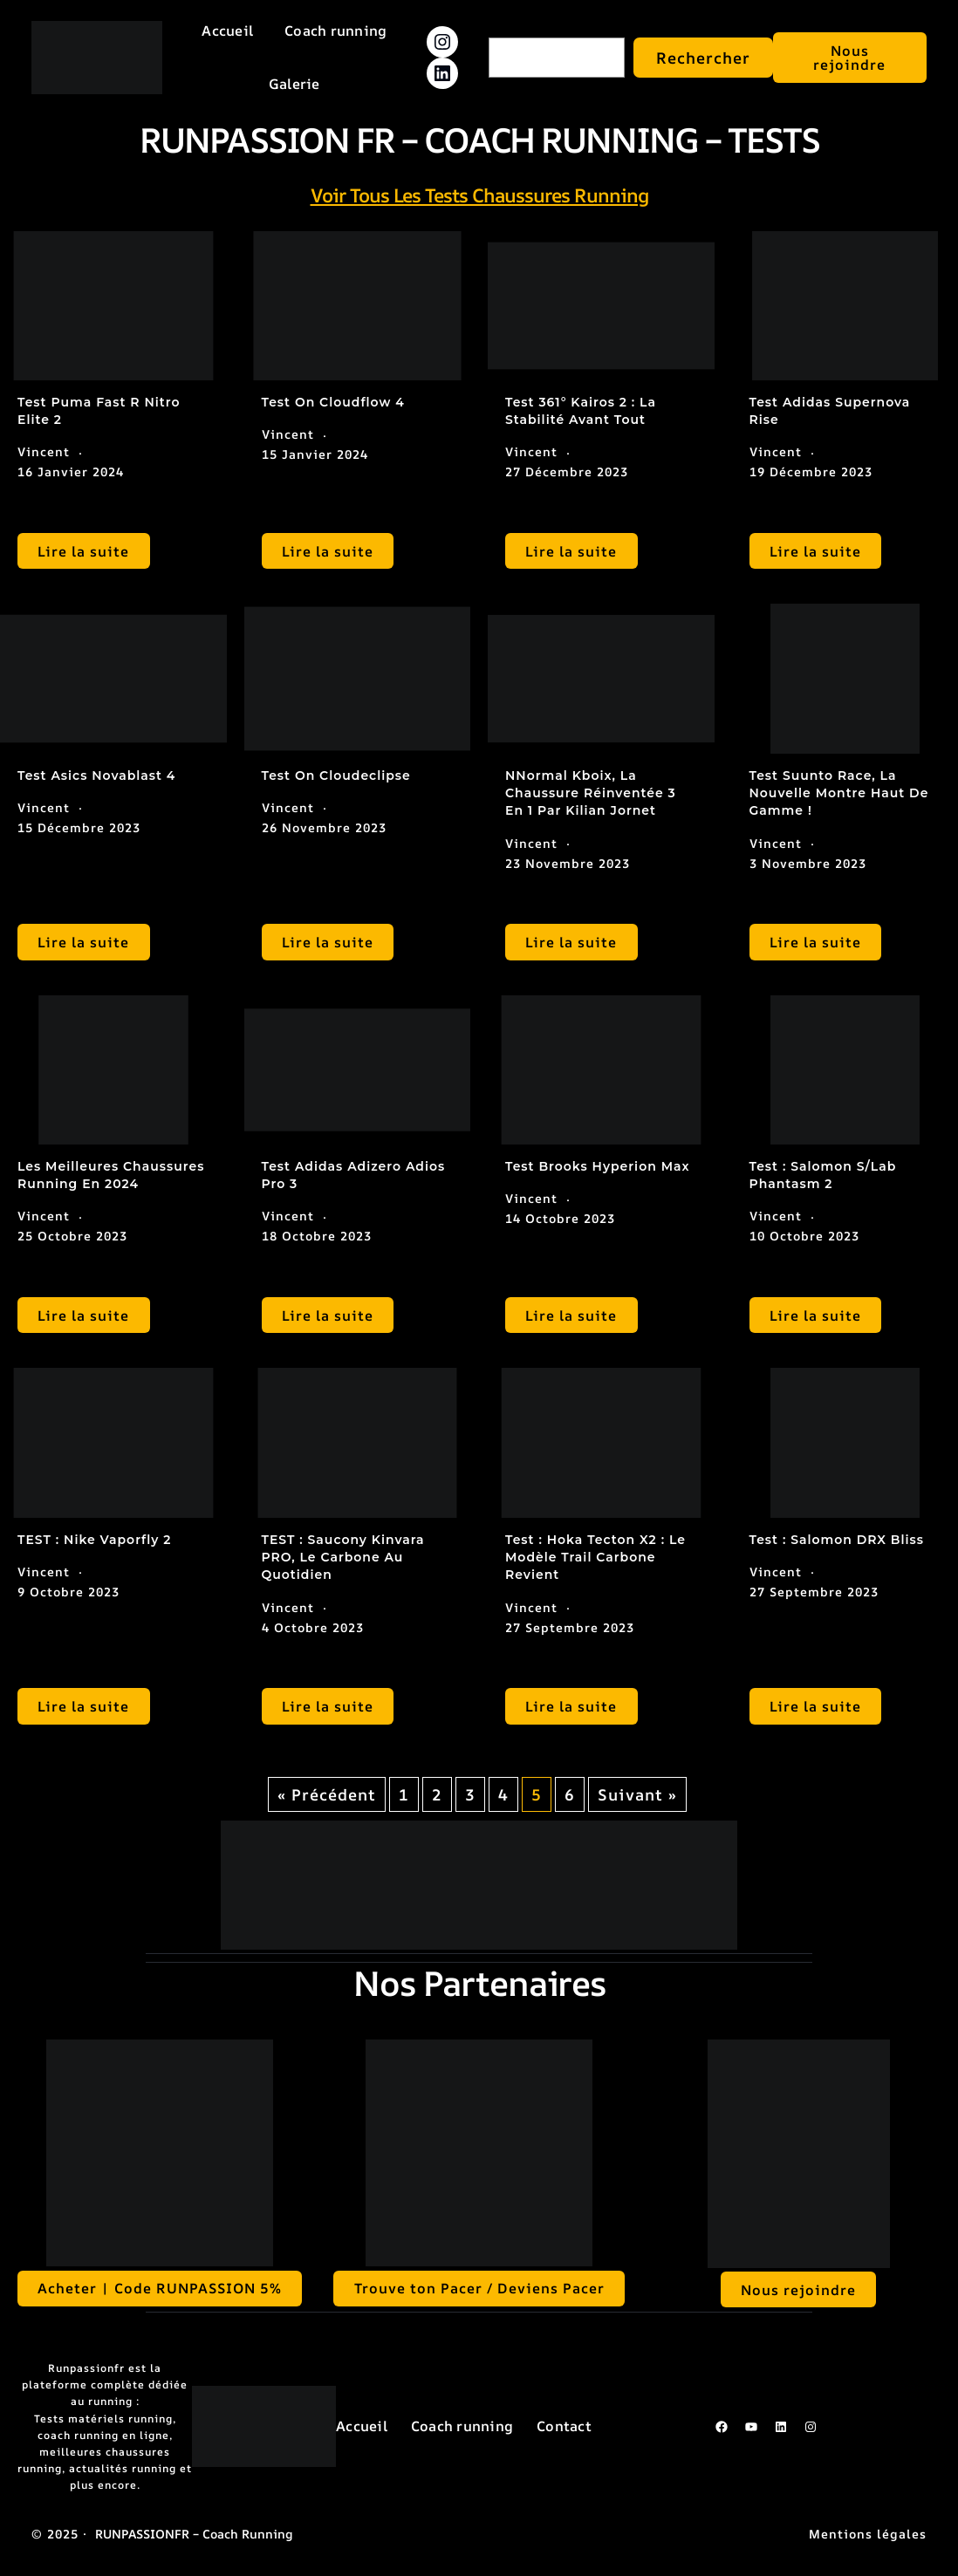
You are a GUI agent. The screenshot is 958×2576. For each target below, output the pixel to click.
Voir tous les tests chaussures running (479, 195)
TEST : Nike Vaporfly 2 (94, 1540)
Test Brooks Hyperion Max (597, 1166)
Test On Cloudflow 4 (333, 402)
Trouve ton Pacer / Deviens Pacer (479, 2288)
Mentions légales (868, 2533)
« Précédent (326, 1794)
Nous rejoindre (849, 57)
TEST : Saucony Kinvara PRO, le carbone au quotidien (343, 1557)
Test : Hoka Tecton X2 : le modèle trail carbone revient (595, 1557)
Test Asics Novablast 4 (96, 775)
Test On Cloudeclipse (336, 775)
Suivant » (637, 1794)
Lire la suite (83, 551)
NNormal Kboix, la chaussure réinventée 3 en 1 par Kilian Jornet (590, 793)
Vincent (43, 451)
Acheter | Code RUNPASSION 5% (160, 2288)
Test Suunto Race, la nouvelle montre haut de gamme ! (839, 793)
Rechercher (703, 57)
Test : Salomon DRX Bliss (837, 1540)
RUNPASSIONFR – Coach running (194, 2533)
